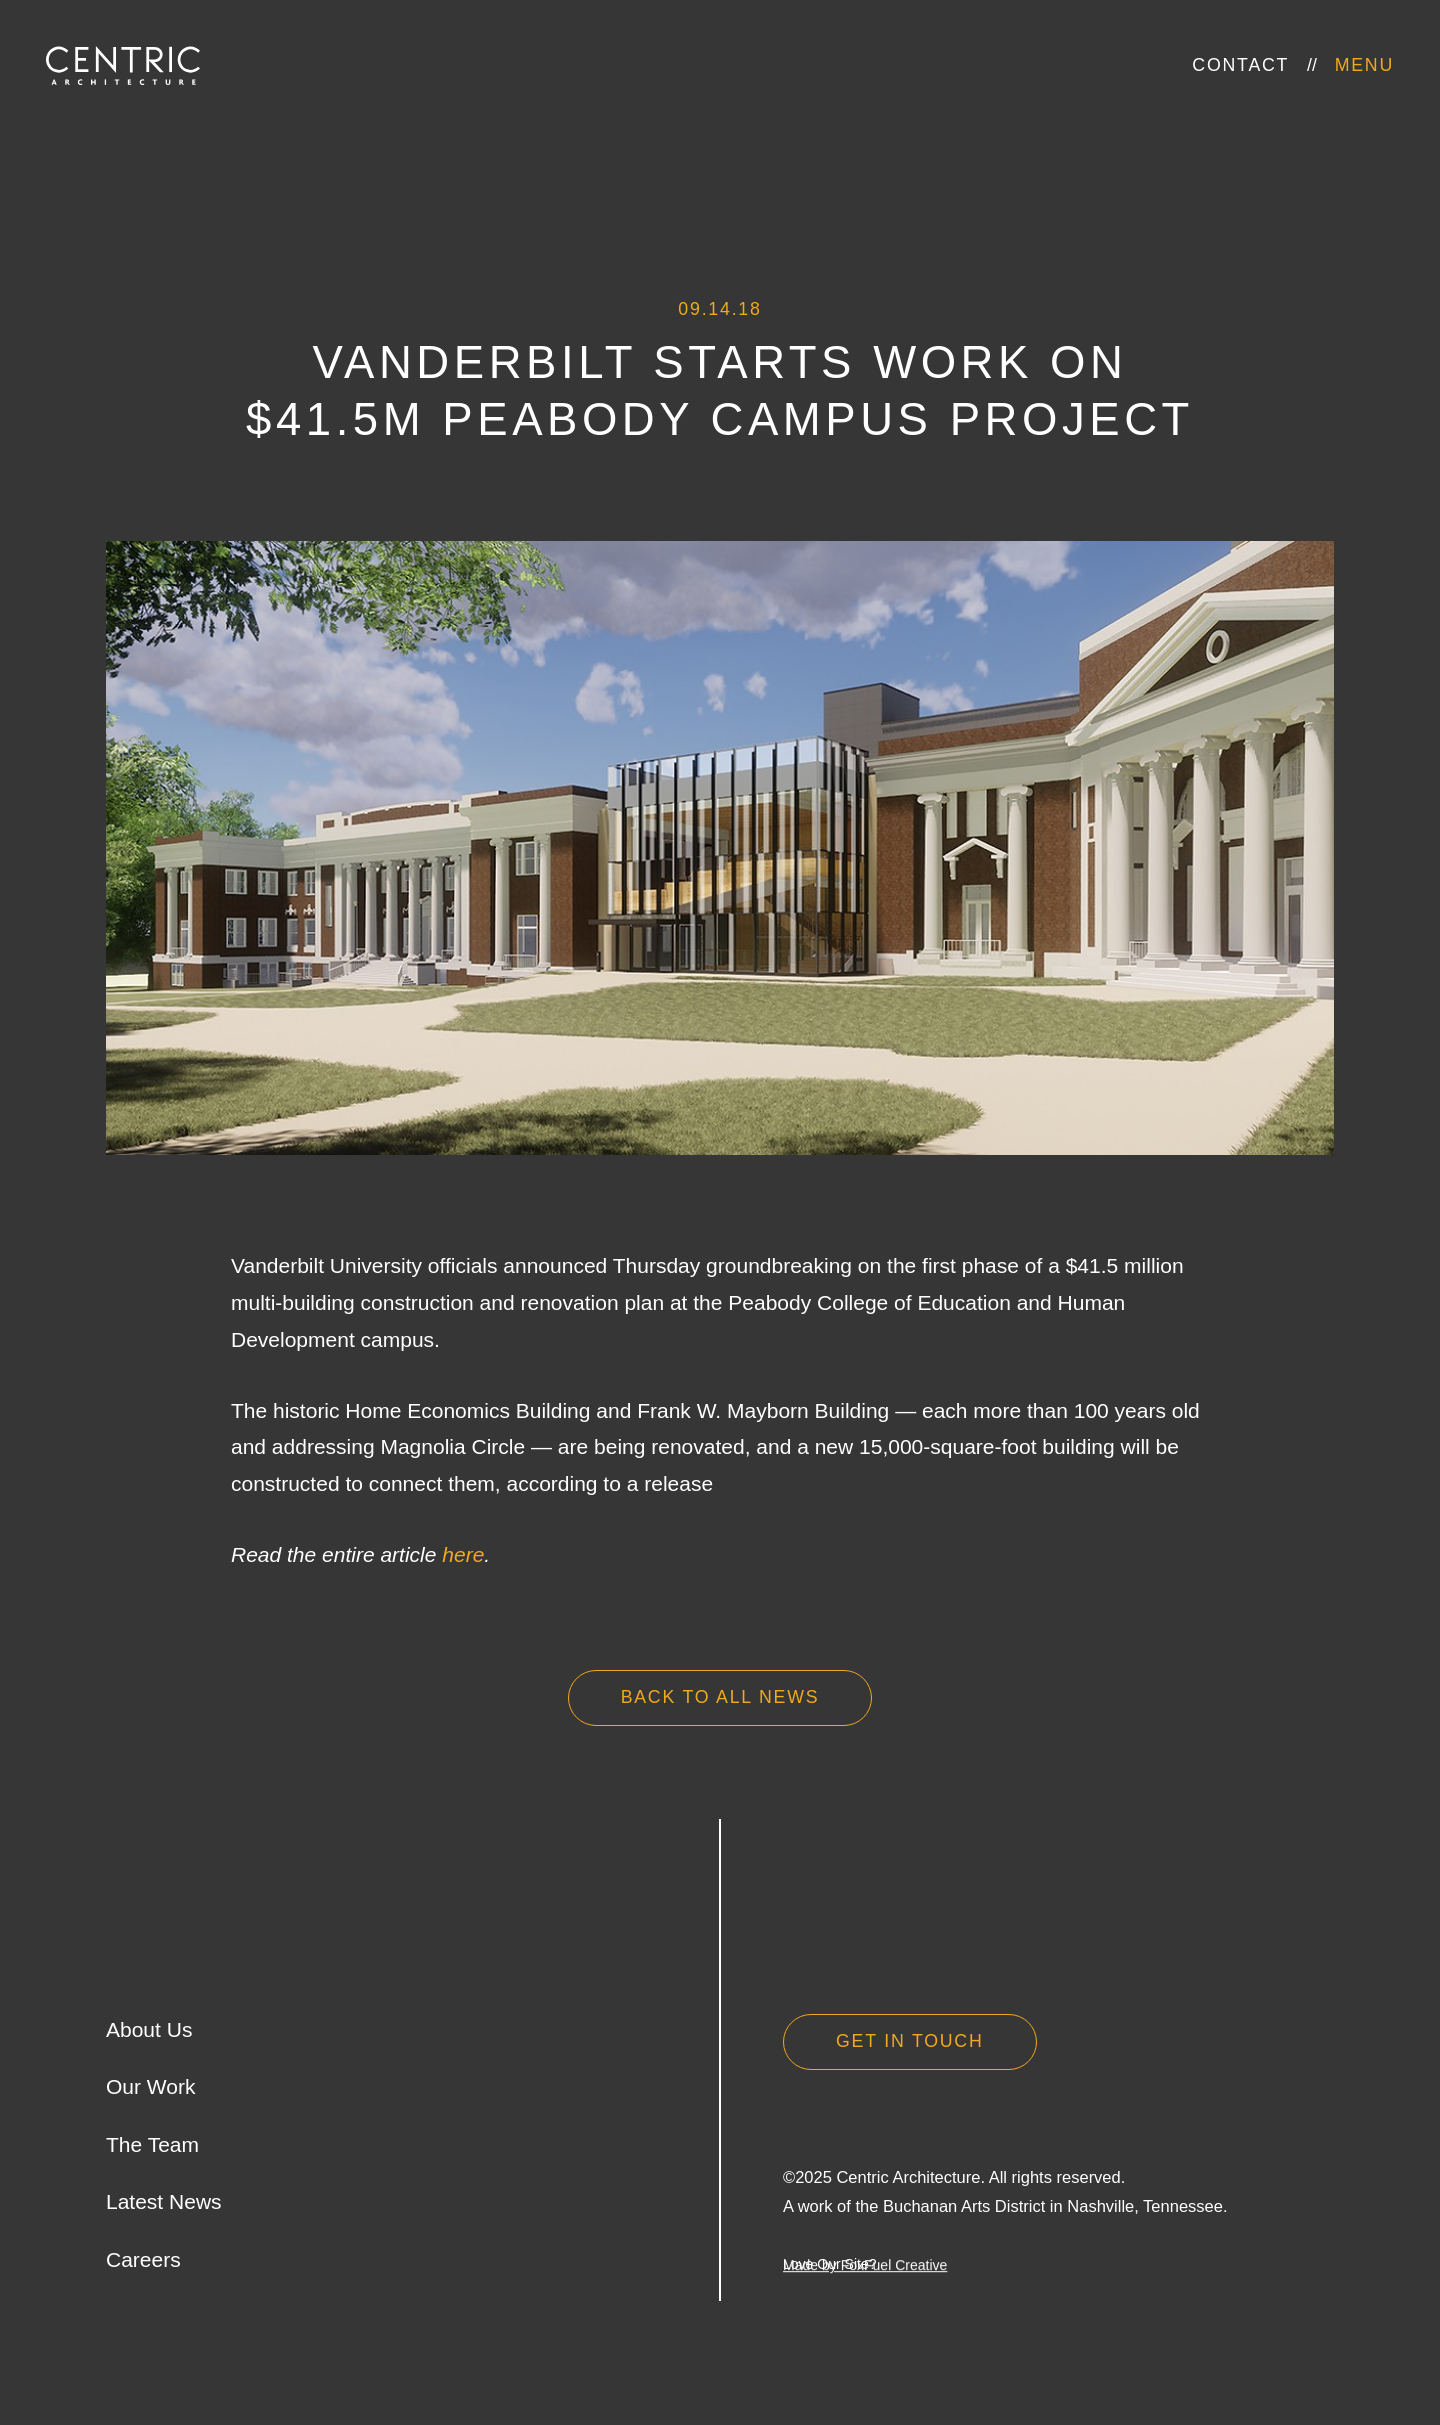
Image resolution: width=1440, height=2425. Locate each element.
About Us (149, 2029)
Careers (143, 2259)
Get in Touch (910, 2041)
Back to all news (720, 1697)
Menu (1364, 65)
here (463, 1554)
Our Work (150, 2086)
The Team (152, 2144)
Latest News (164, 2201)
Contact (1240, 65)
